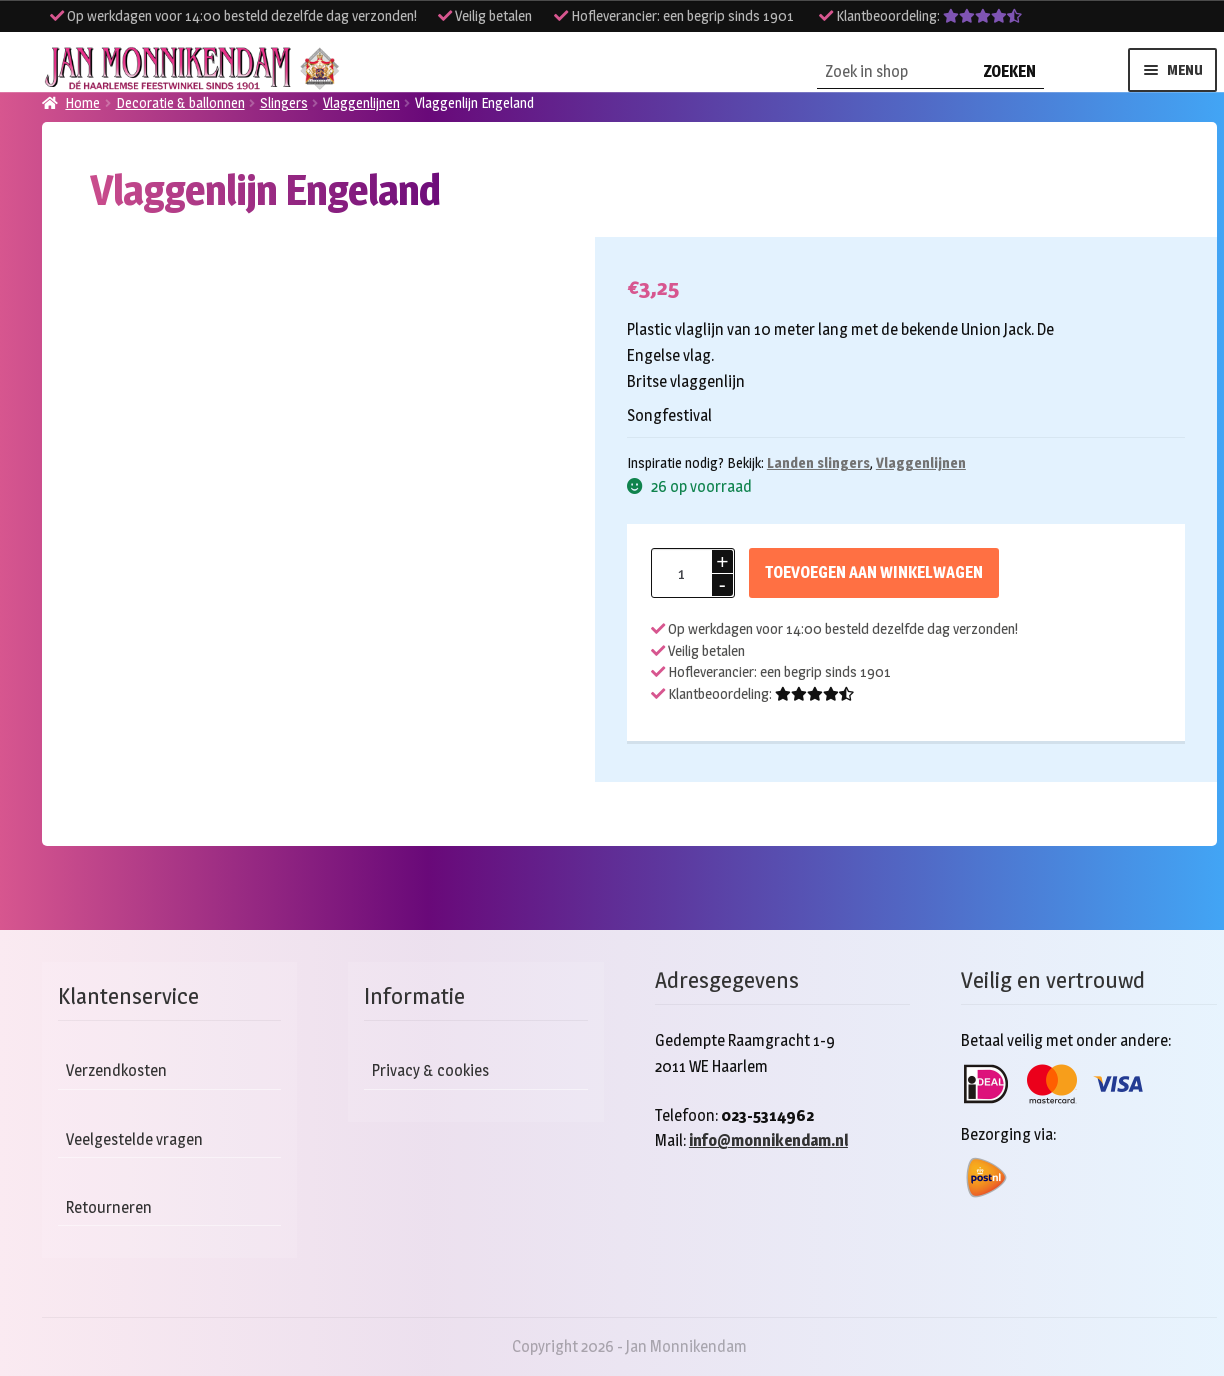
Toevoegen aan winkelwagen (874, 572)
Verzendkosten (116, 1070)
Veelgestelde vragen (134, 1139)
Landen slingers (818, 462)
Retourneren (109, 1207)
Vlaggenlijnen (921, 462)
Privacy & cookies (430, 1070)
